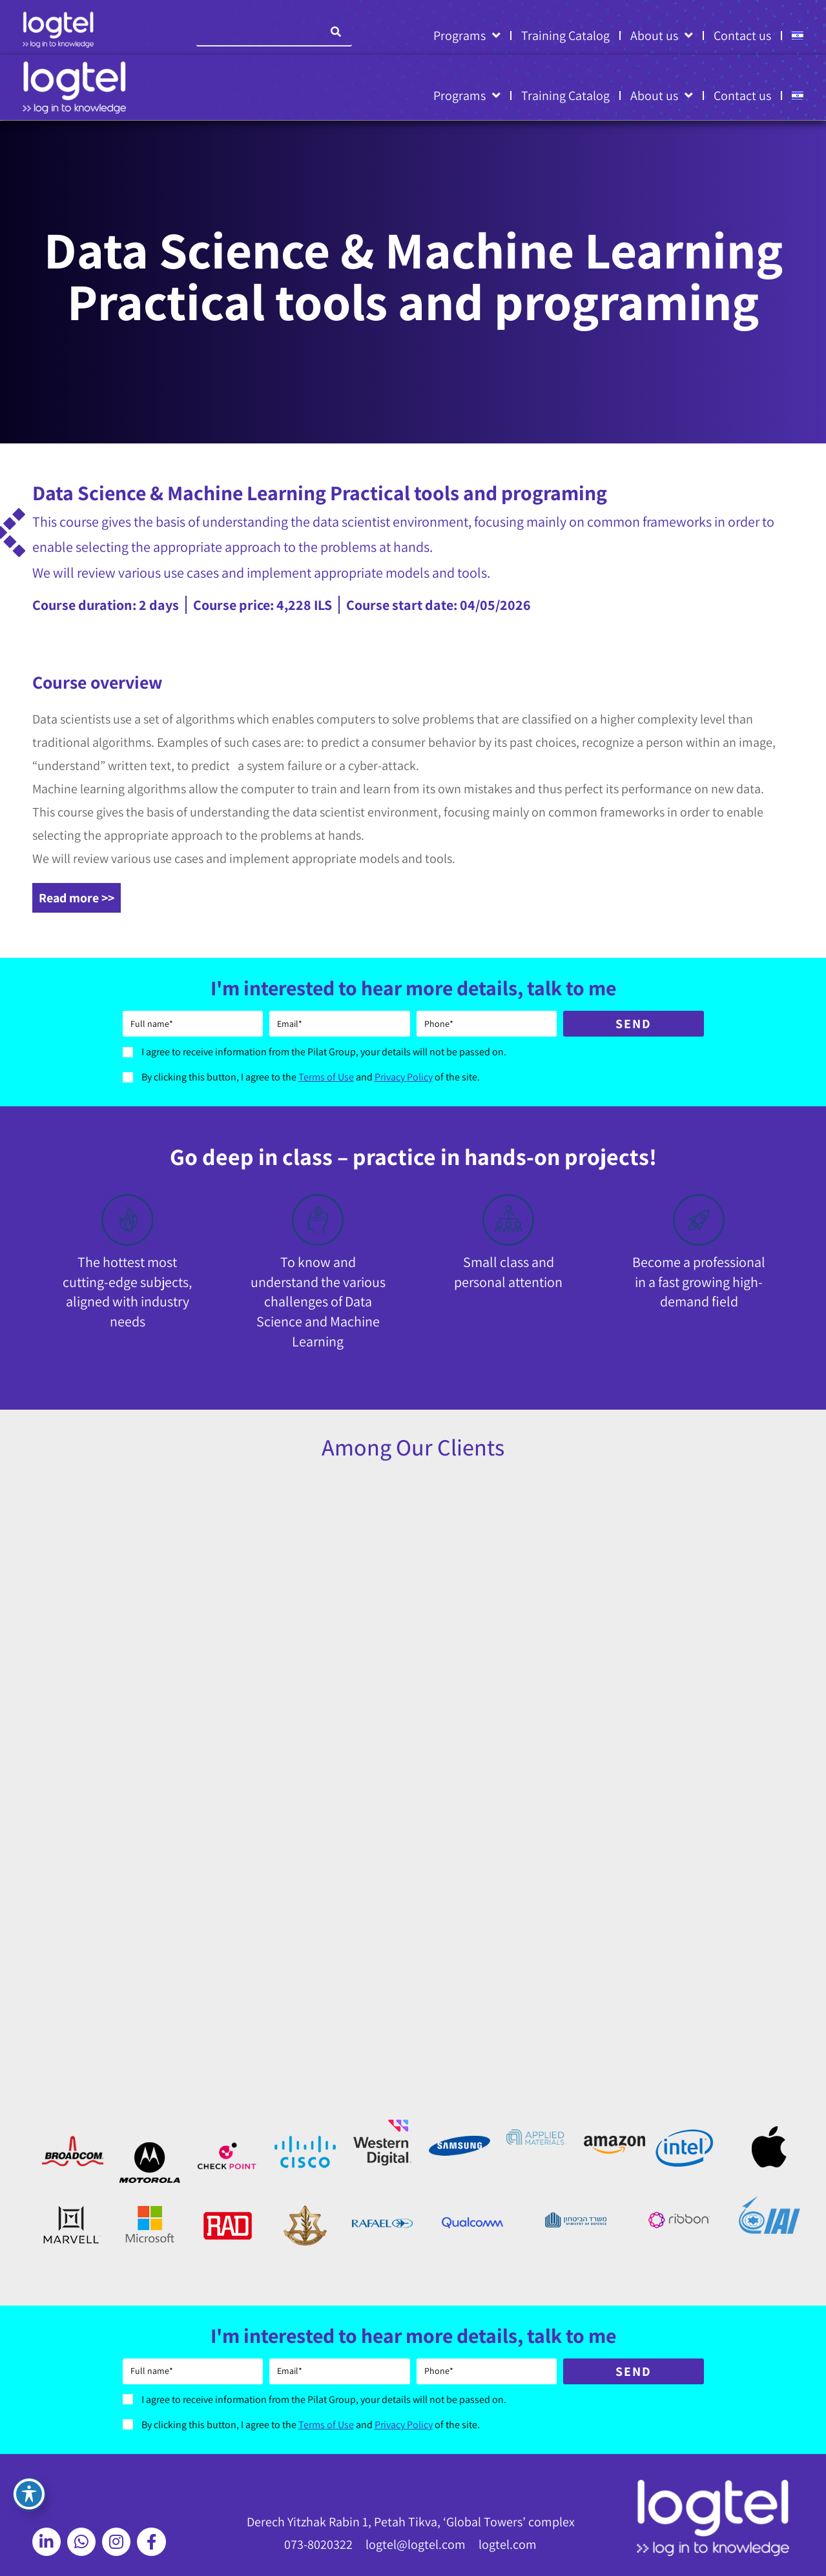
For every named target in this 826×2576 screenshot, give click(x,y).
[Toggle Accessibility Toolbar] (29, 2494)
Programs (467, 35)
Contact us (742, 35)
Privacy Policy (404, 1077)
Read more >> (76, 897)
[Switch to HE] (797, 35)
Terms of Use (326, 1077)
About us (661, 35)
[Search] (336, 32)
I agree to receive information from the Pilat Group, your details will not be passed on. (323, 1052)
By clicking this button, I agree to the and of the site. (310, 1077)
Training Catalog (565, 35)
